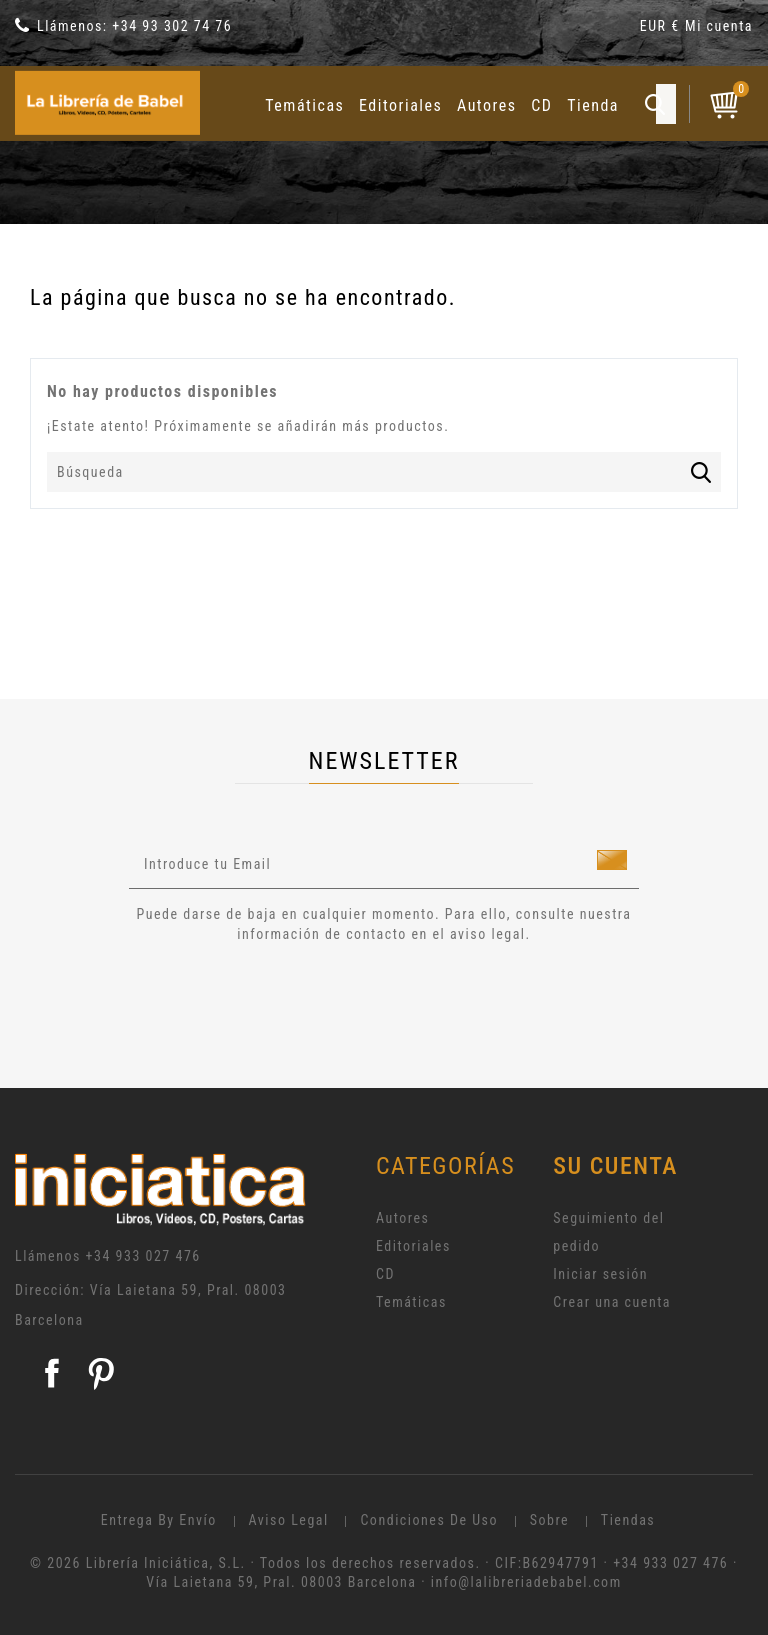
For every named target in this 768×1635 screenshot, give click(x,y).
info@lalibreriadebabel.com (526, 1582)
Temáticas (304, 105)
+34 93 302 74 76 (172, 26)
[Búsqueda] (384, 472)
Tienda (593, 105)
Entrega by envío (159, 1520)
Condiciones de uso (429, 1520)
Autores (487, 105)
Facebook (52, 1373)
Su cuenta (615, 1166)
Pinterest (101, 1373)
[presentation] (296, 999)
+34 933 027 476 (143, 1256)
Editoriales (400, 105)
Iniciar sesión (600, 1274)
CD (541, 105)
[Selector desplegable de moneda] (662, 29)
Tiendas (628, 1520)
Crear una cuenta (612, 1302)
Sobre (549, 1520)
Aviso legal (289, 1520)
